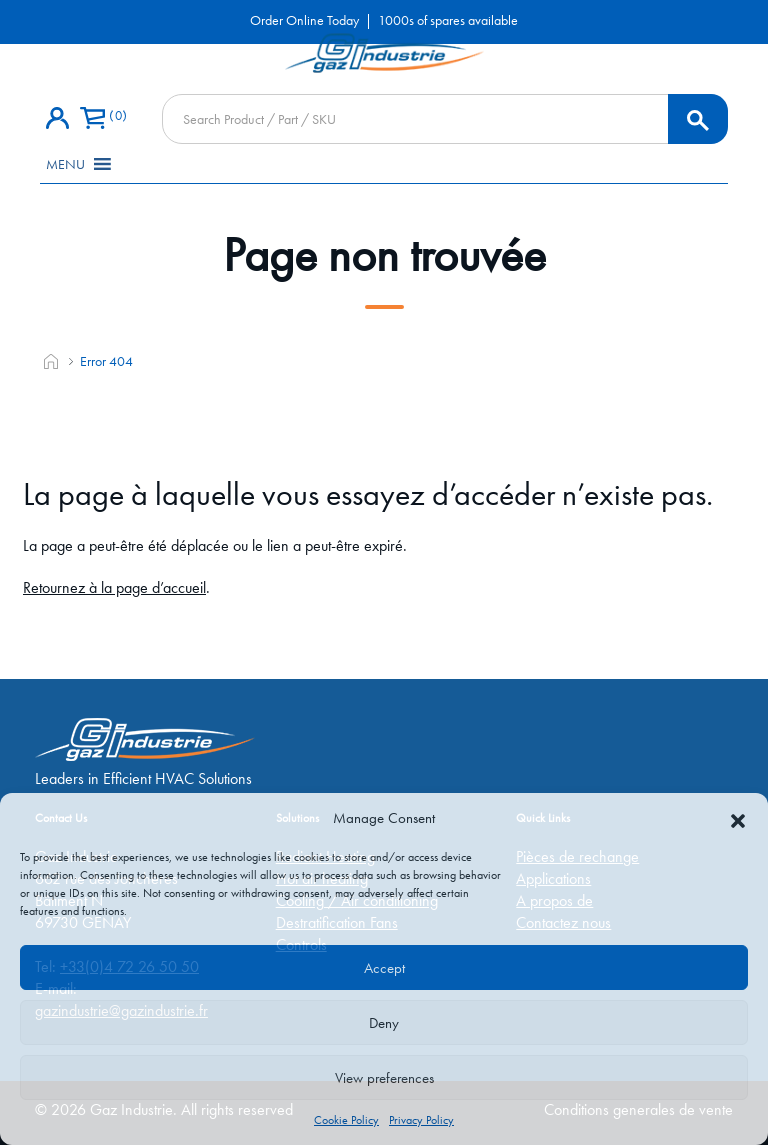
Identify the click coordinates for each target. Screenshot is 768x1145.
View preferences (384, 1078)
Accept (384, 968)
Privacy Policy (421, 1120)
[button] (738, 818)
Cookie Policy (346, 1120)
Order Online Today (304, 20)
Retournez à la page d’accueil (114, 587)
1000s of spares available (448, 20)
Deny (384, 1023)
